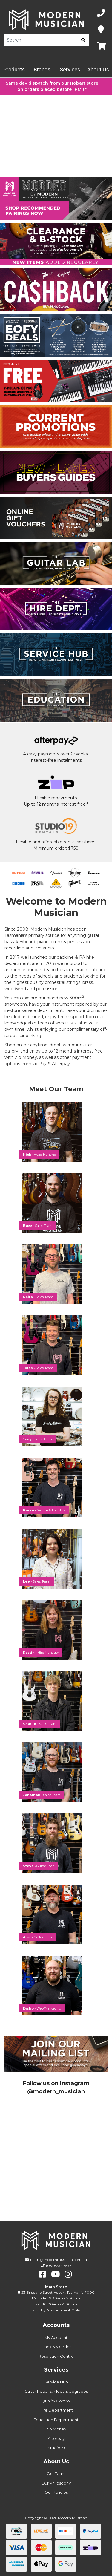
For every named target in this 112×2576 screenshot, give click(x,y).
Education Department (56, 2419)
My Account (56, 2337)
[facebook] (42, 2274)
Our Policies (56, 2492)
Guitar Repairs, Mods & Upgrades (56, 2391)
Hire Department (56, 2410)
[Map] (101, 30)
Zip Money (56, 2429)
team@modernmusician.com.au (58, 2259)
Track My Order (56, 2346)
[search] (83, 40)
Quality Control (56, 2400)
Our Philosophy (56, 2483)
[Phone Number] (101, 13)
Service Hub (56, 2382)
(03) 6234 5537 (58, 2265)
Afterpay (56, 2438)
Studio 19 (56, 2447)
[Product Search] (41, 40)
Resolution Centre (56, 2356)
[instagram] (68, 2274)
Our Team (56, 2473)
